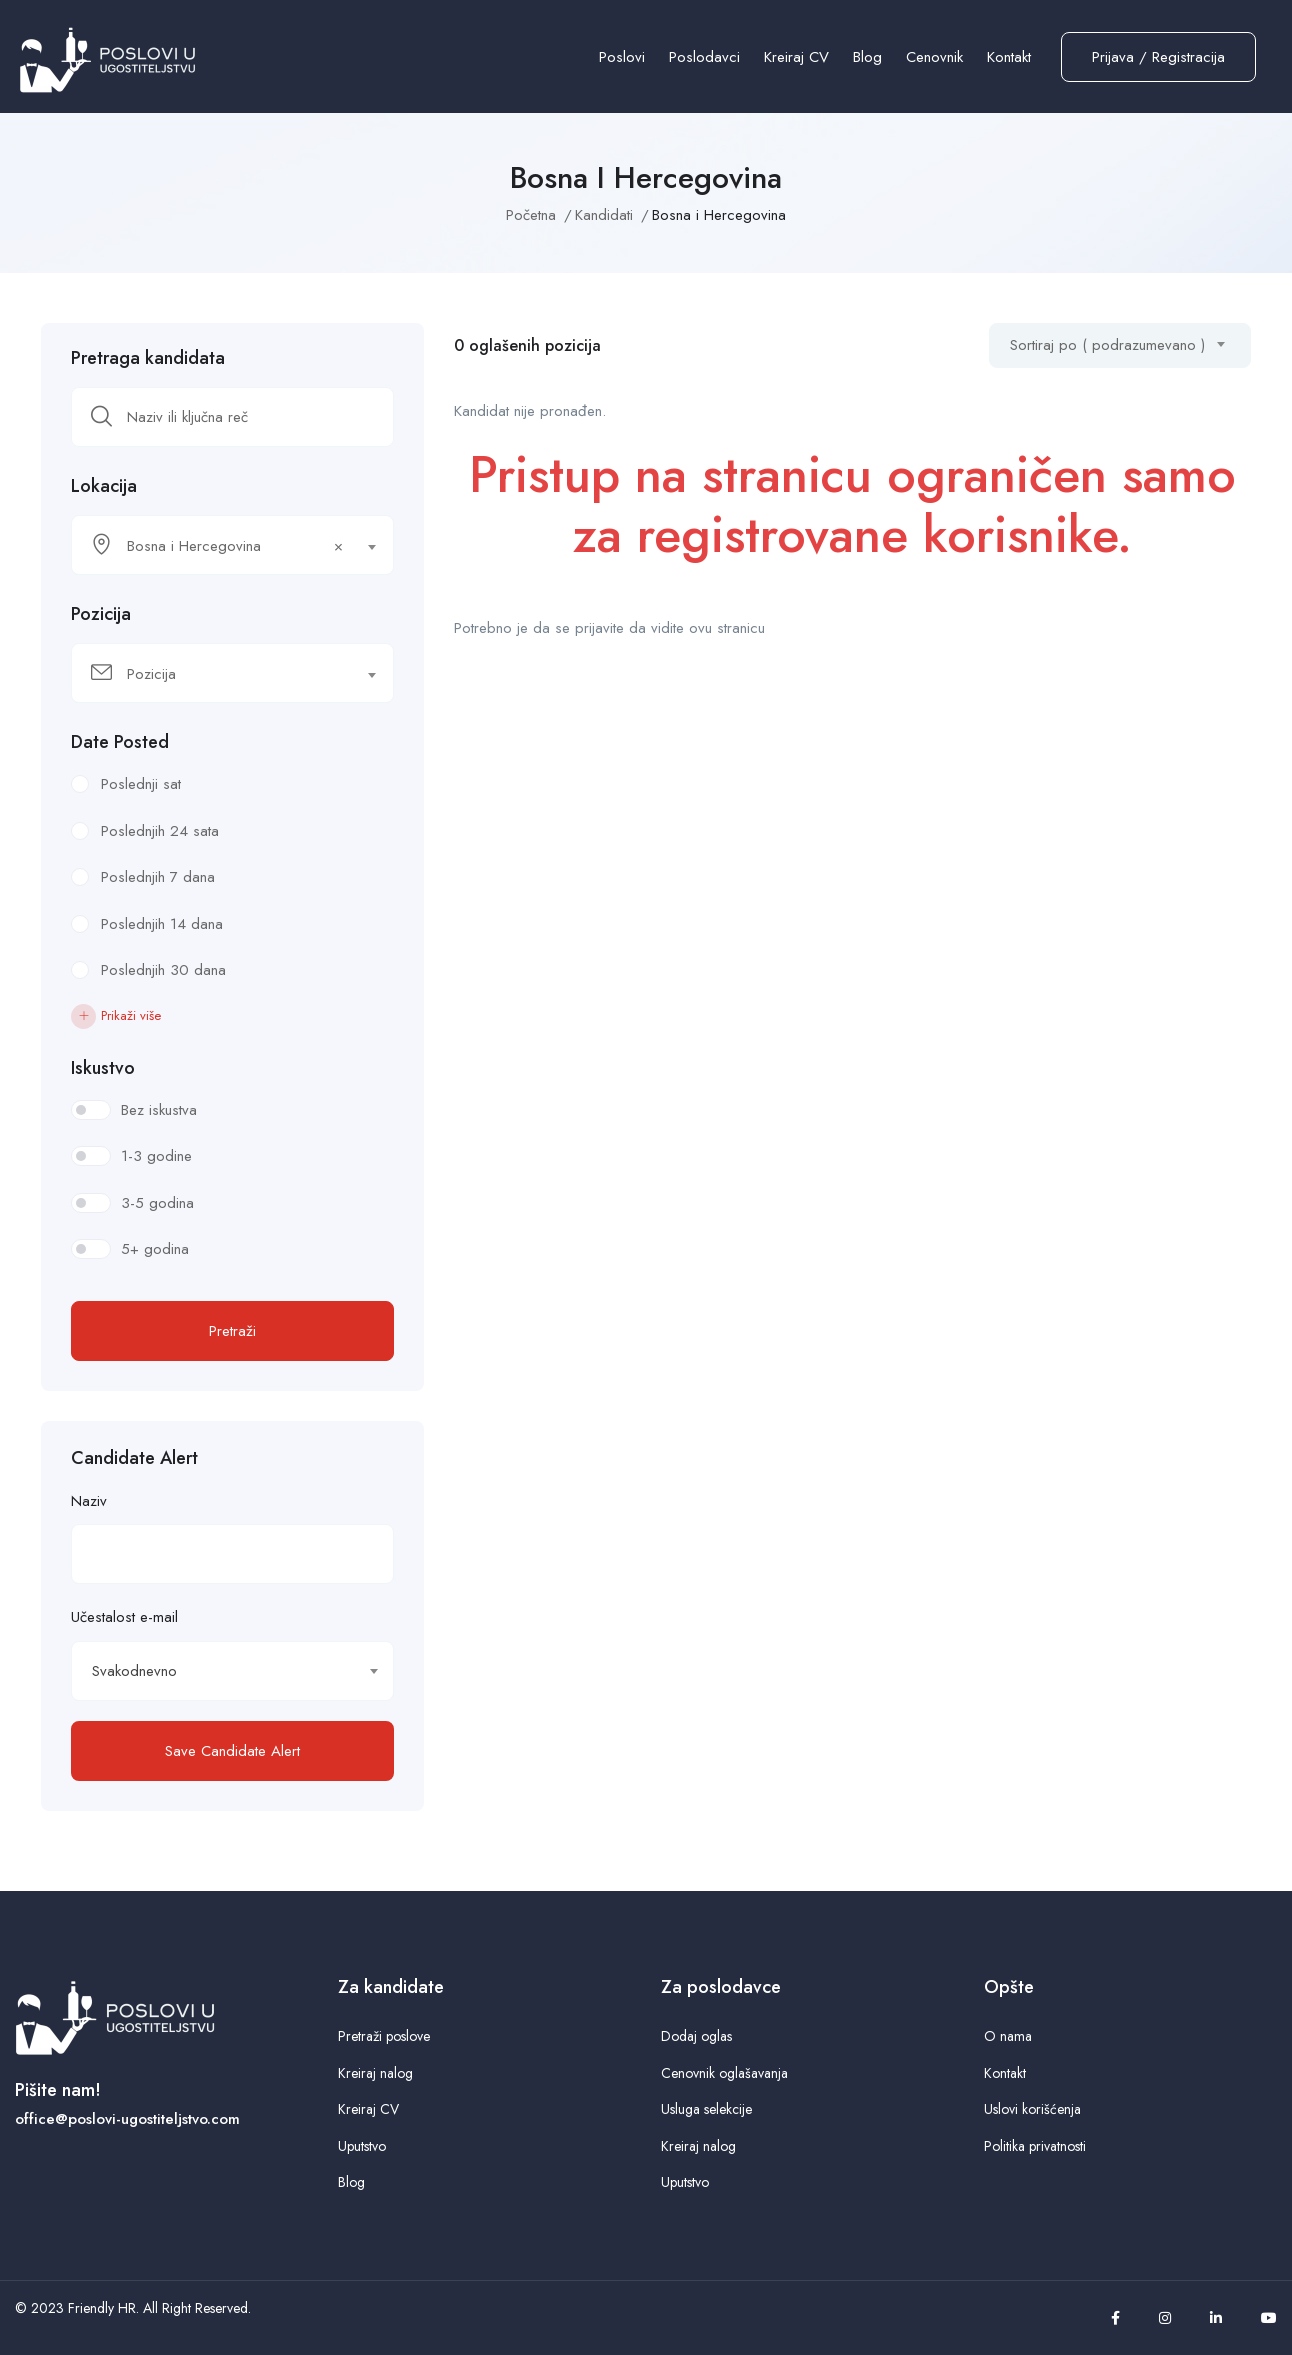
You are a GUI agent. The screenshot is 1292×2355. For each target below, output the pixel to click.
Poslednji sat (141, 784)
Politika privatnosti (1035, 2146)
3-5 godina (157, 1203)
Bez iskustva (159, 1110)
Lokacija (104, 486)
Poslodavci (704, 57)
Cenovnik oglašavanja (724, 2073)
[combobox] (232, 545)
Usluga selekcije (706, 2109)
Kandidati (604, 215)
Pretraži (232, 1331)
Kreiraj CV (796, 57)
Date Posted (120, 742)
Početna (531, 215)
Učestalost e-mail (124, 1617)
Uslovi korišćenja (1032, 2109)
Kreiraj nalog (375, 2073)
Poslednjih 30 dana (163, 970)
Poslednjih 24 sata (160, 831)
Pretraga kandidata (148, 358)
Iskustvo (103, 1068)
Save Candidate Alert (232, 1751)
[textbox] (220, 674)
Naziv (89, 1501)
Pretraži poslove (384, 2036)
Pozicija (101, 614)
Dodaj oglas (696, 2036)
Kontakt (1009, 57)
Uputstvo (362, 2146)
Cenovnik (934, 57)
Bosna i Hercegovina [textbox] (235, 546)
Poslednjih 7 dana (158, 877)
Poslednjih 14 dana (162, 924)
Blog (867, 57)
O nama (1008, 2036)
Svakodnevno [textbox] (134, 1671)
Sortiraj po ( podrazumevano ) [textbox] (1107, 345)
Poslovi (622, 57)
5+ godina (155, 1249)
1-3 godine (156, 1156)
